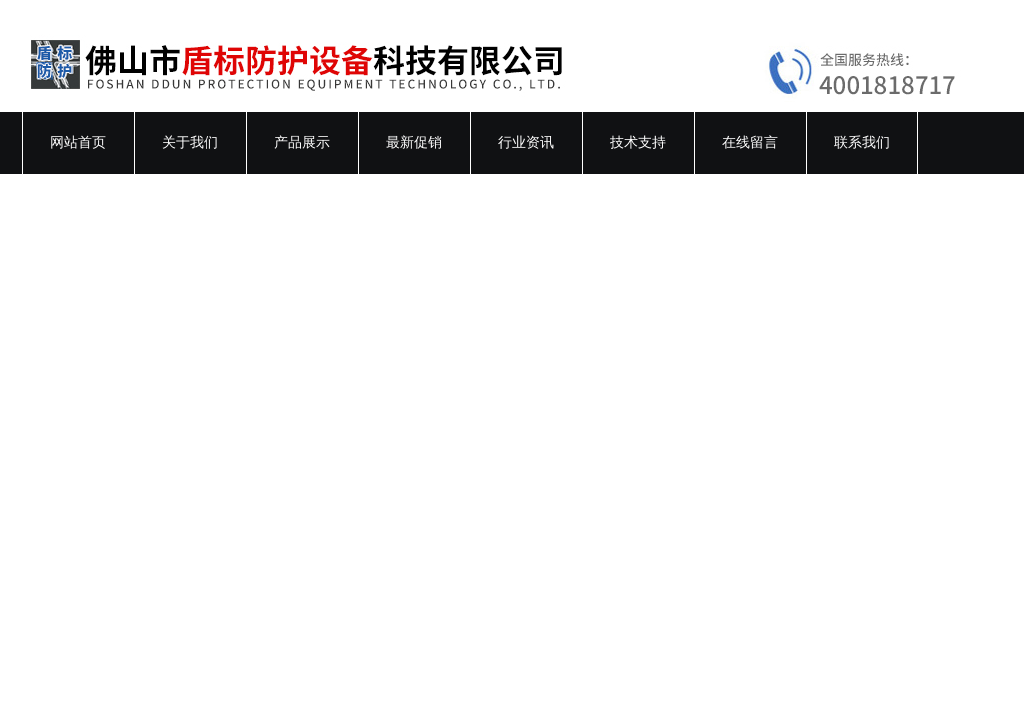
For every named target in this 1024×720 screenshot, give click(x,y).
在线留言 (750, 142)
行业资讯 (526, 142)
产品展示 (302, 142)
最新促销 (414, 142)
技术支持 (638, 142)
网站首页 (78, 142)
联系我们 (862, 142)
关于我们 (190, 142)
